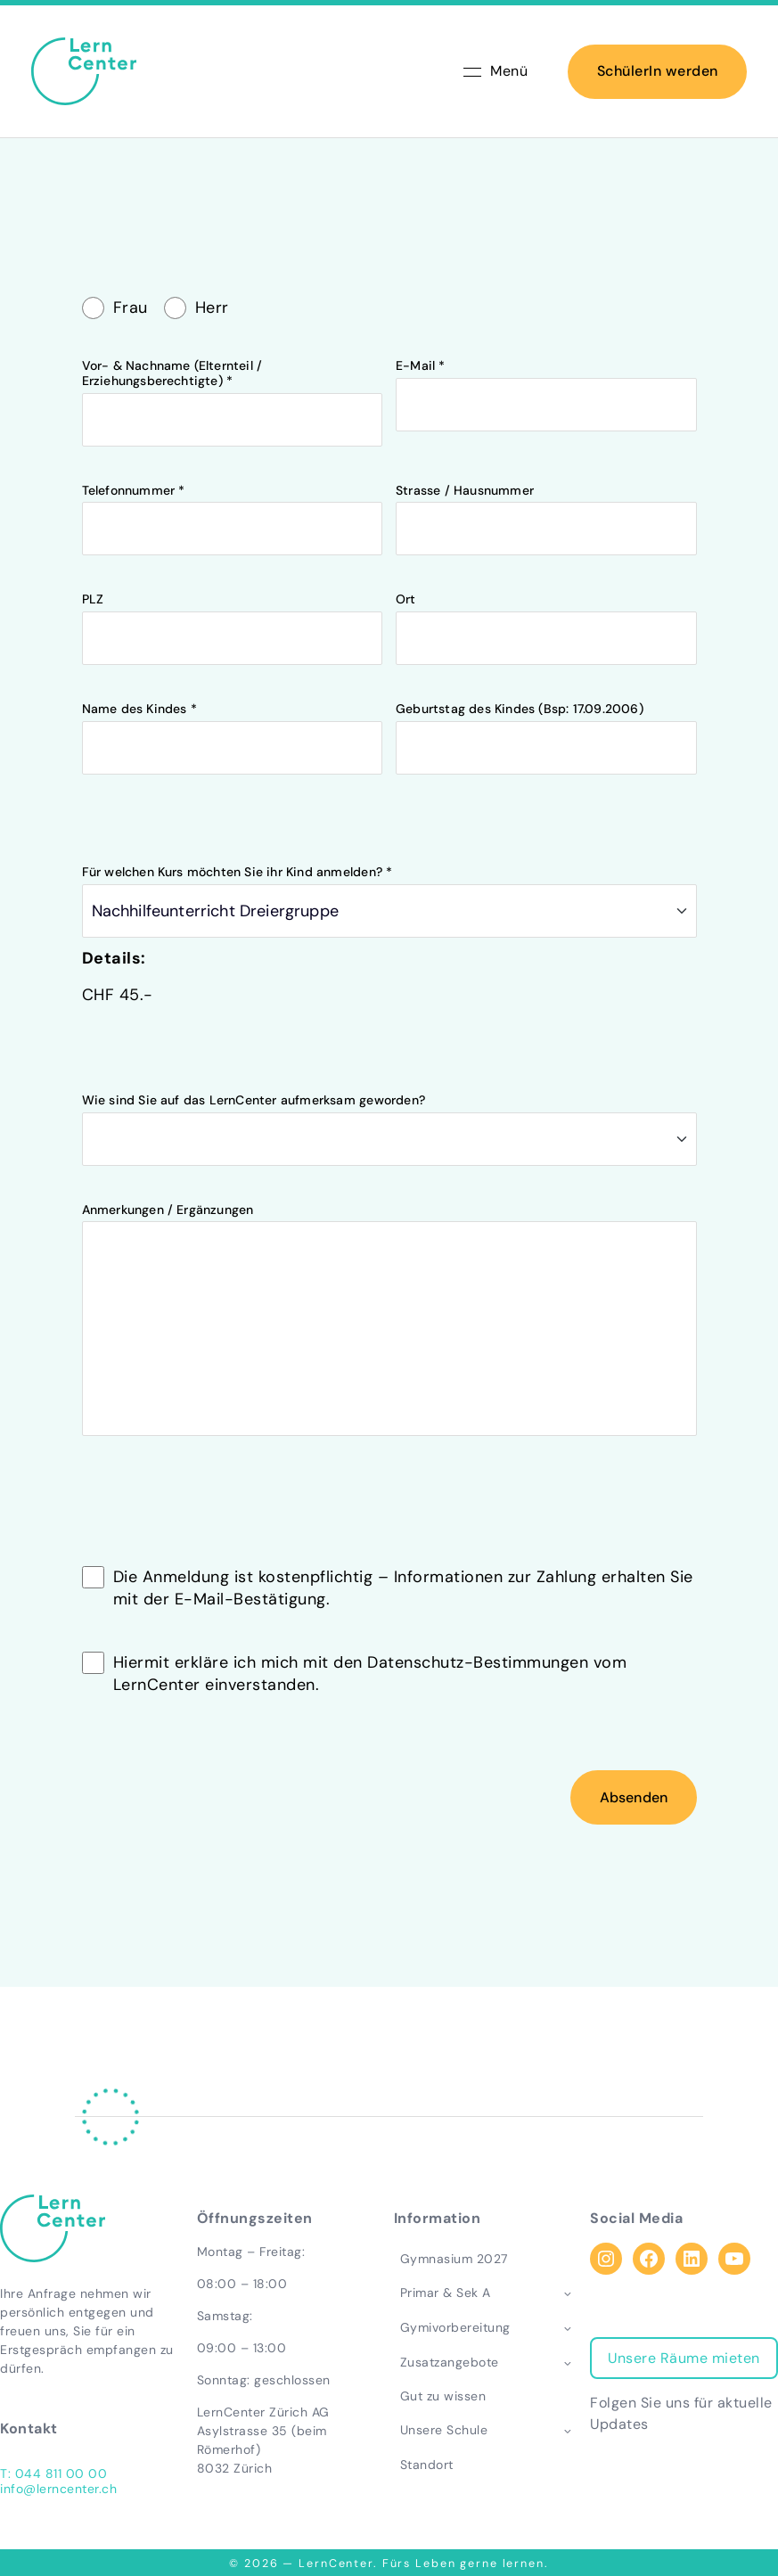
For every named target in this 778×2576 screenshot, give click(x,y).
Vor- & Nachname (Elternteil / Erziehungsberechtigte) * (232, 501)
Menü (495, 71)
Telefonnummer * (232, 617)
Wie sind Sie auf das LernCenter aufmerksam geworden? (389, 1237)
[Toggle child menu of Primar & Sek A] (567, 2293)
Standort (427, 2465)
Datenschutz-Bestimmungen (477, 1770)
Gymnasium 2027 (454, 2259)
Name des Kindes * (232, 836)
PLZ (232, 727)
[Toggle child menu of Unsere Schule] (567, 2431)
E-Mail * (546, 493)
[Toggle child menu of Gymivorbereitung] (567, 2327)
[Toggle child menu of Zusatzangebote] (567, 2362)
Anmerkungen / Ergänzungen (389, 1444)
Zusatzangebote (449, 2362)
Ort (546, 727)
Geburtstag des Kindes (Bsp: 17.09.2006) (546, 836)
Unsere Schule (444, 2430)
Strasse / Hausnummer (546, 617)
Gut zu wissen (443, 2396)
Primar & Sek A (445, 2293)
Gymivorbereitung (455, 2327)
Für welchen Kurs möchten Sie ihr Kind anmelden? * (389, 1009)
